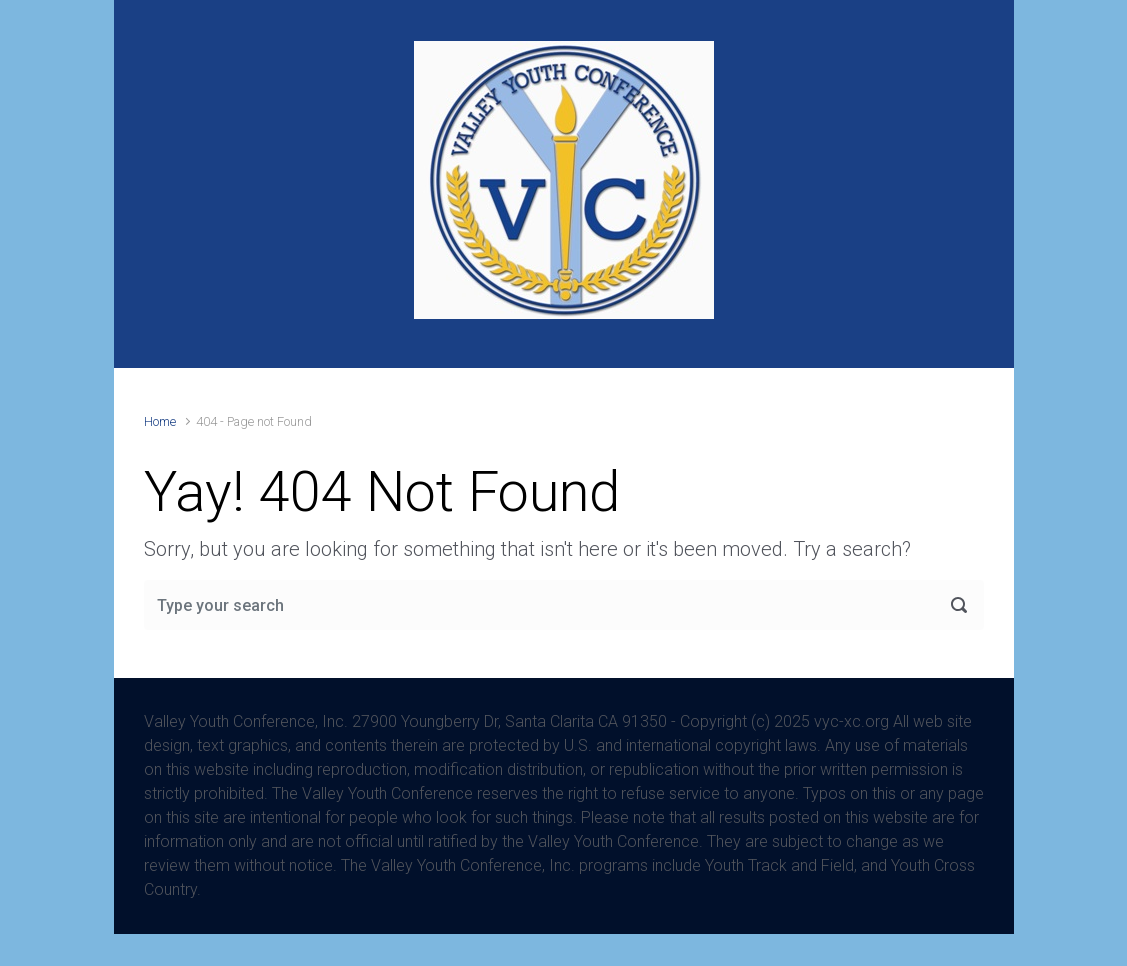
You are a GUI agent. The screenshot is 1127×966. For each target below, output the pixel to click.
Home (160, 421)
